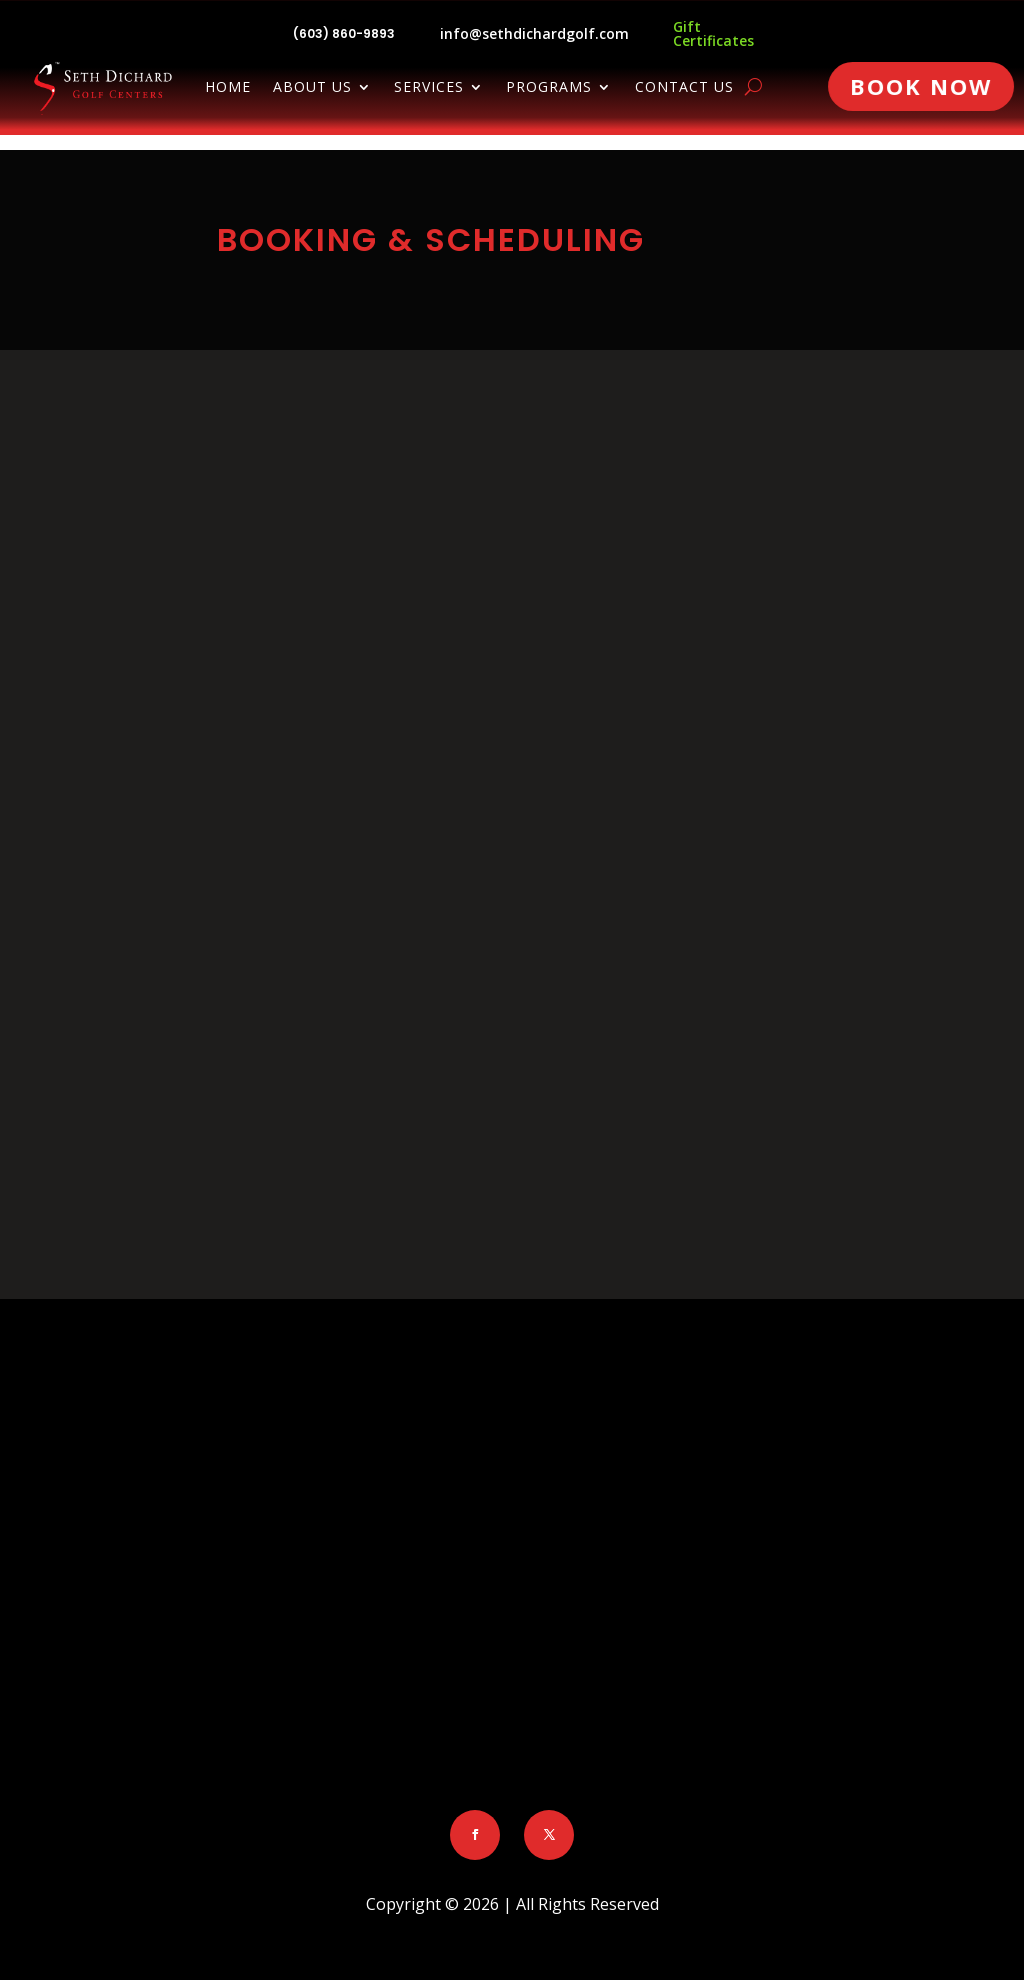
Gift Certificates (713, 33)
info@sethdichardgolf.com (534, 33)
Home (228, 88)
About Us (312, 88)
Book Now (921, 86)
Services (429, 88)
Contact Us (684, 88)
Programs (549, 88)
